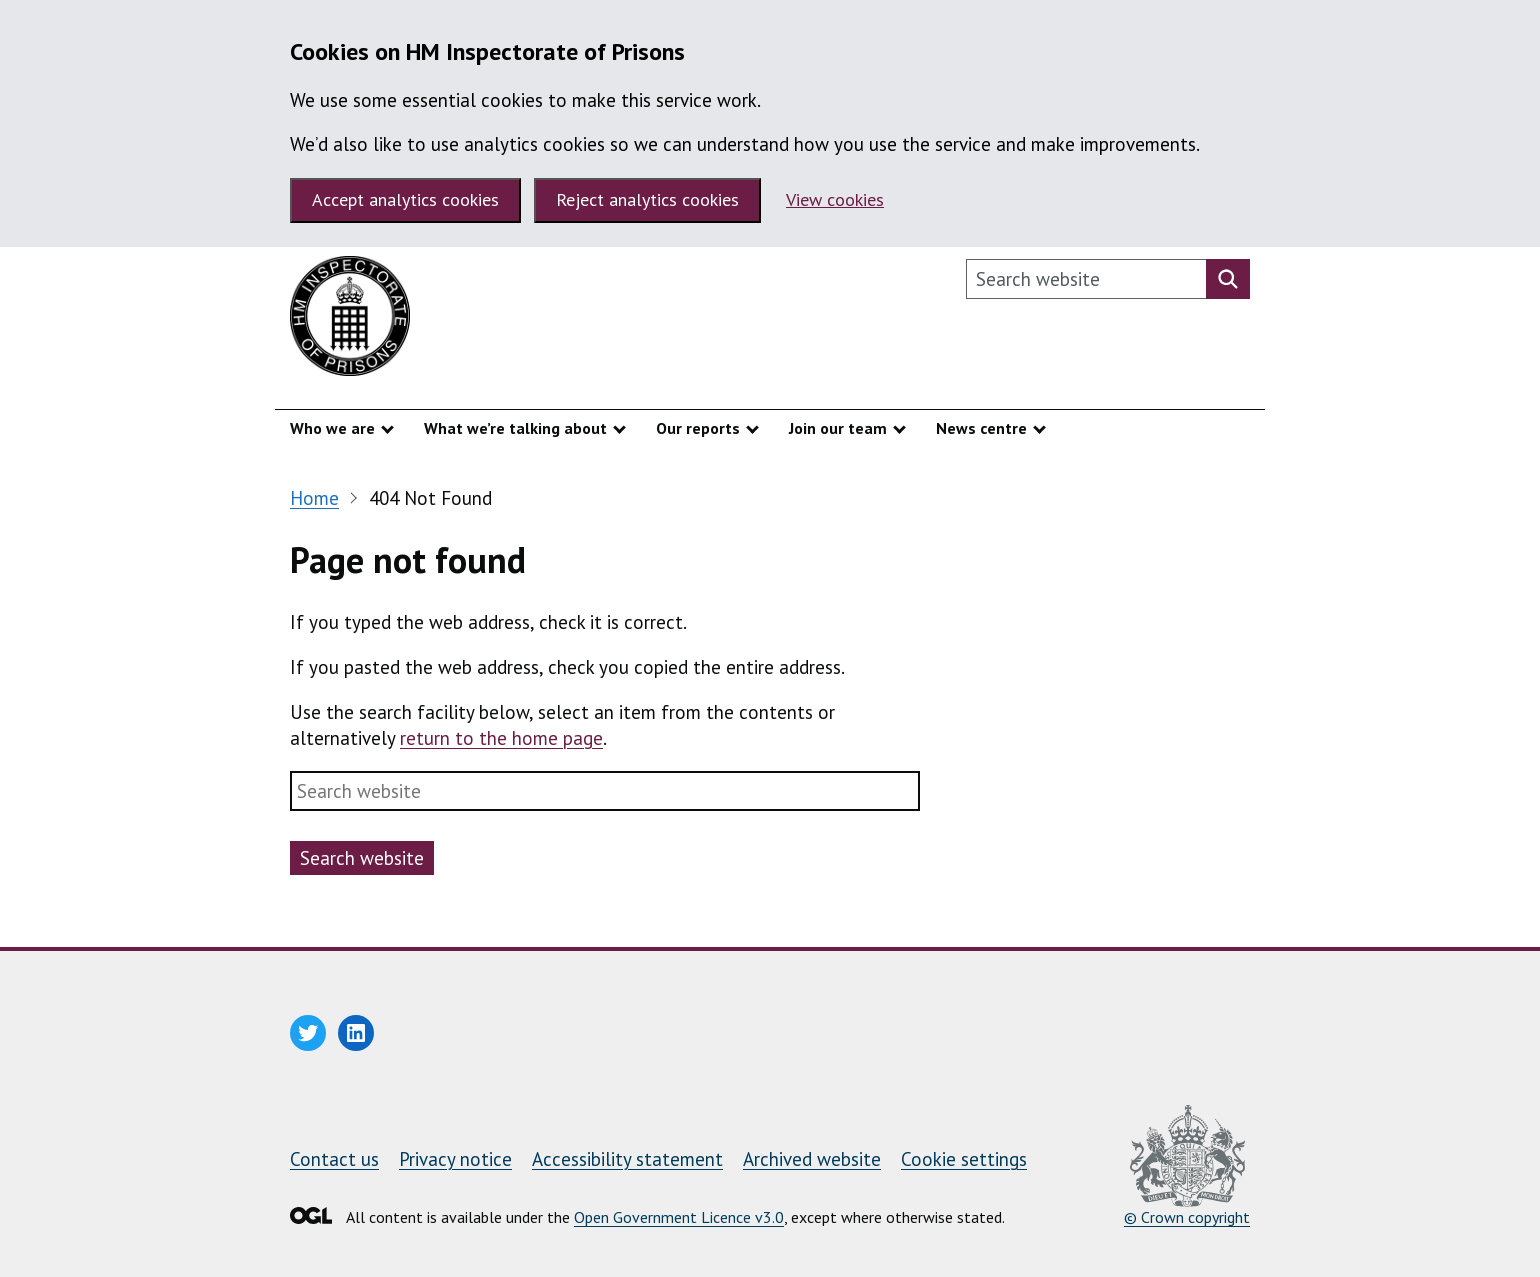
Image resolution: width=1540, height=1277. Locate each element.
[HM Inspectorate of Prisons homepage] (350, 321)
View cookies (835, 199)
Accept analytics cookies (405, 199)
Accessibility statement (627, 1159)
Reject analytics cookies (647, 199)
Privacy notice (455, 1159)
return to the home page (501, 738)
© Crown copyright (1187, 1166)
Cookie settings (964, 1159)
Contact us (334, 1159)
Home (314, 498)
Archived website (812, 1159)
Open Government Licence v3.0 (679, 1217)
